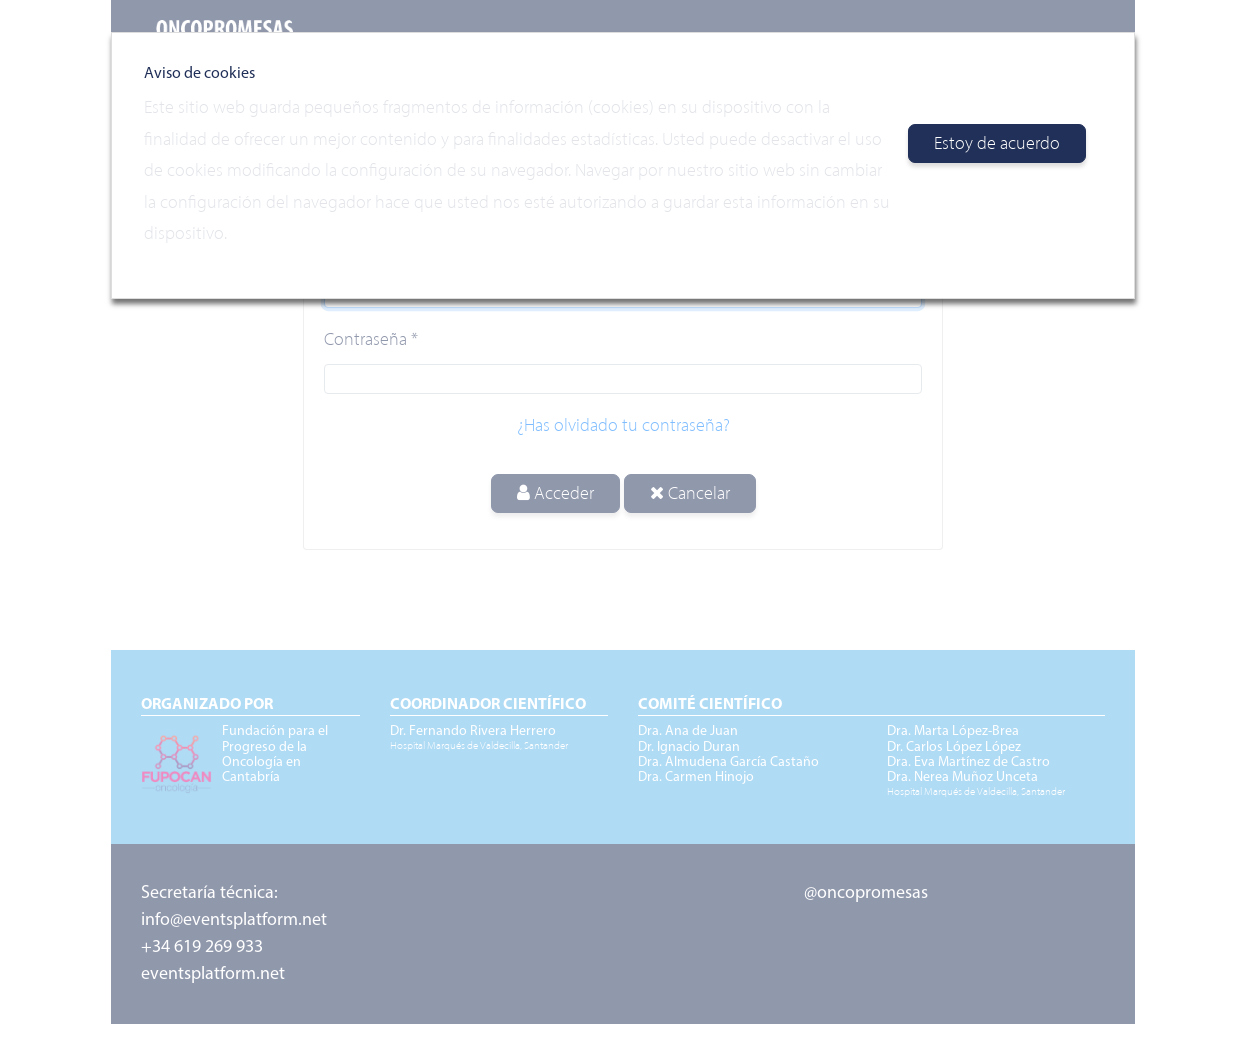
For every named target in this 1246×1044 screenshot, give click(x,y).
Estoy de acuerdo (997, 143)
